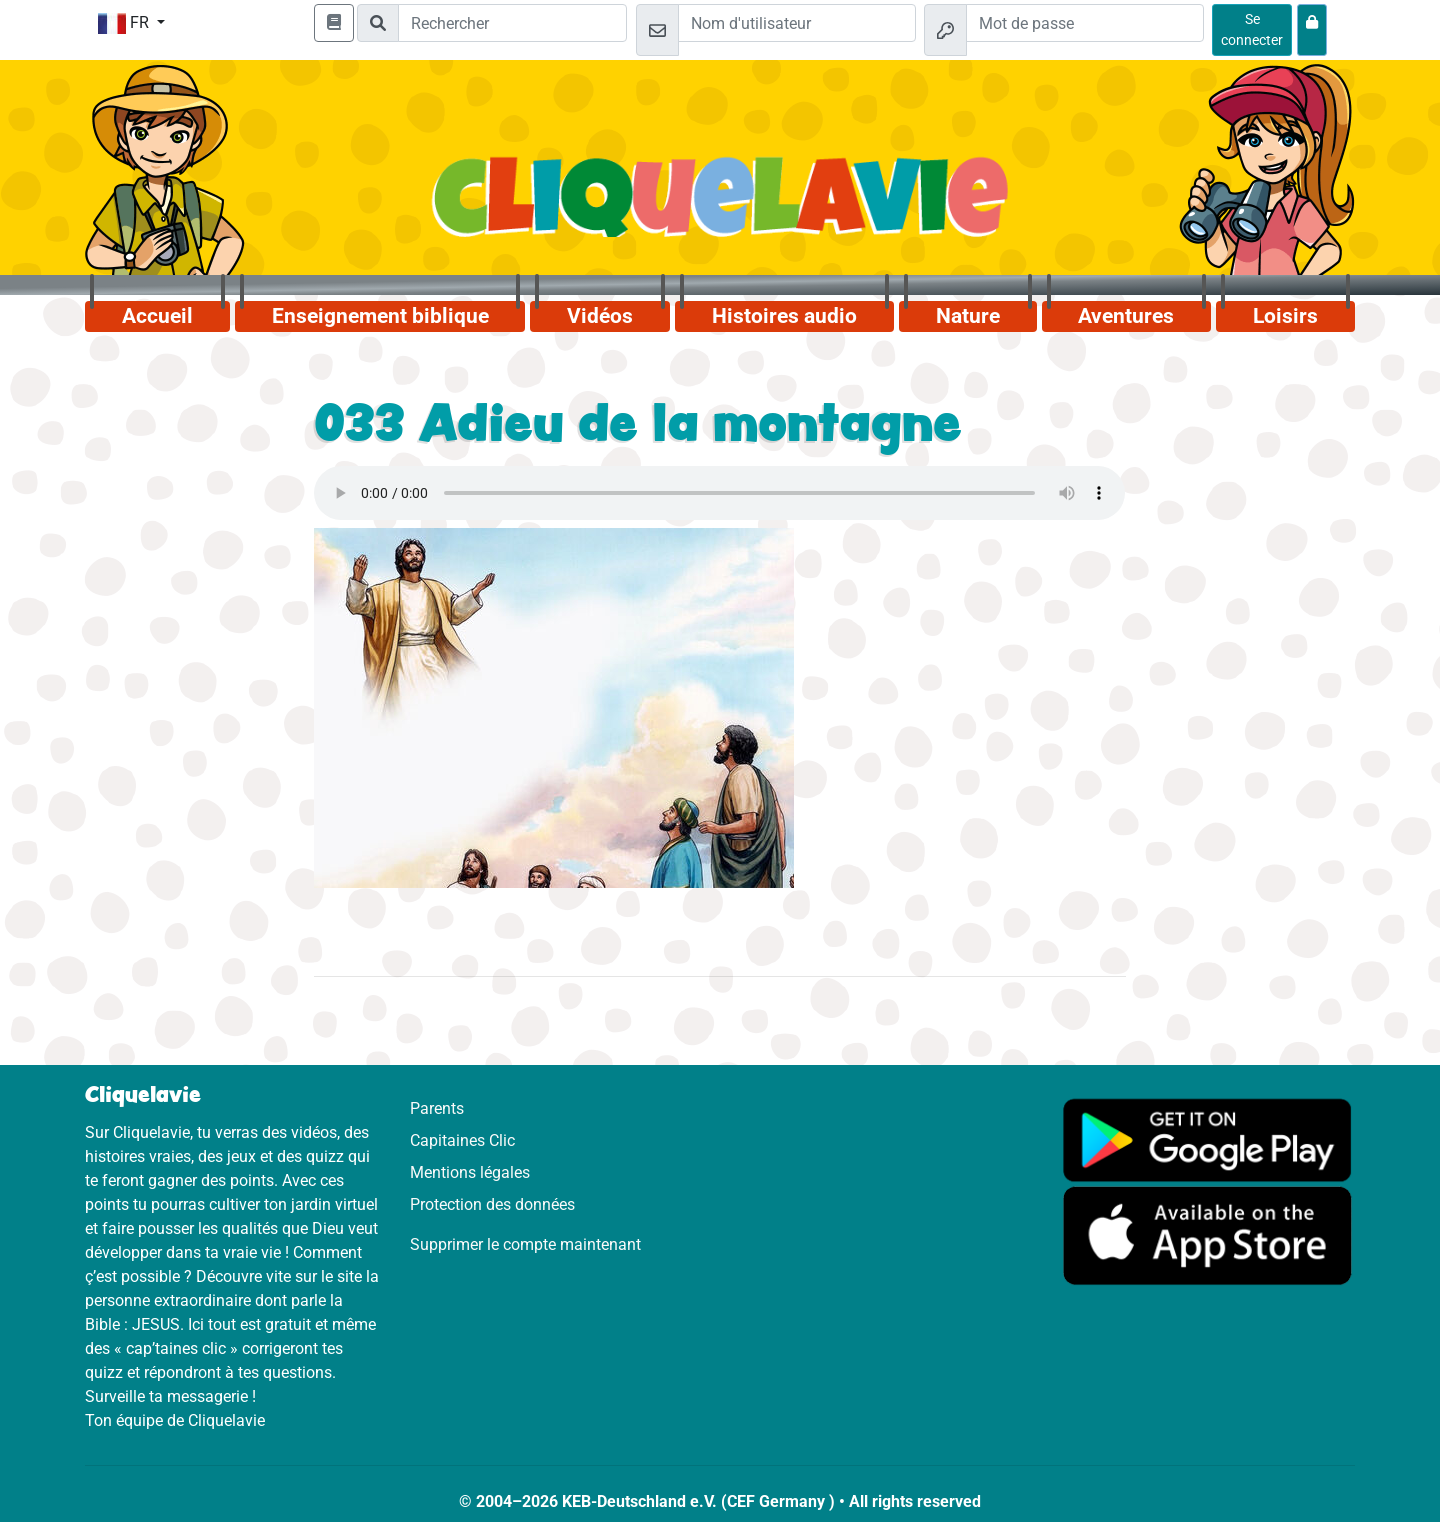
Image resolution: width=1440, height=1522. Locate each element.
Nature (968, 316)
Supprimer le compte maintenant (525, 1244)
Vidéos (600, 316)
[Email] (797, 23)
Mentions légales (470, 1172)
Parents (437, 1108)
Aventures (1126, 316)
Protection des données (492, 1204)
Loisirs (1285, 316)
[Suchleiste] (512, 23)
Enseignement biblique (380, 316)
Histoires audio (784, 316)
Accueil (157, 316)
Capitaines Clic (462, 1140)
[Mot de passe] (1085, 23)
